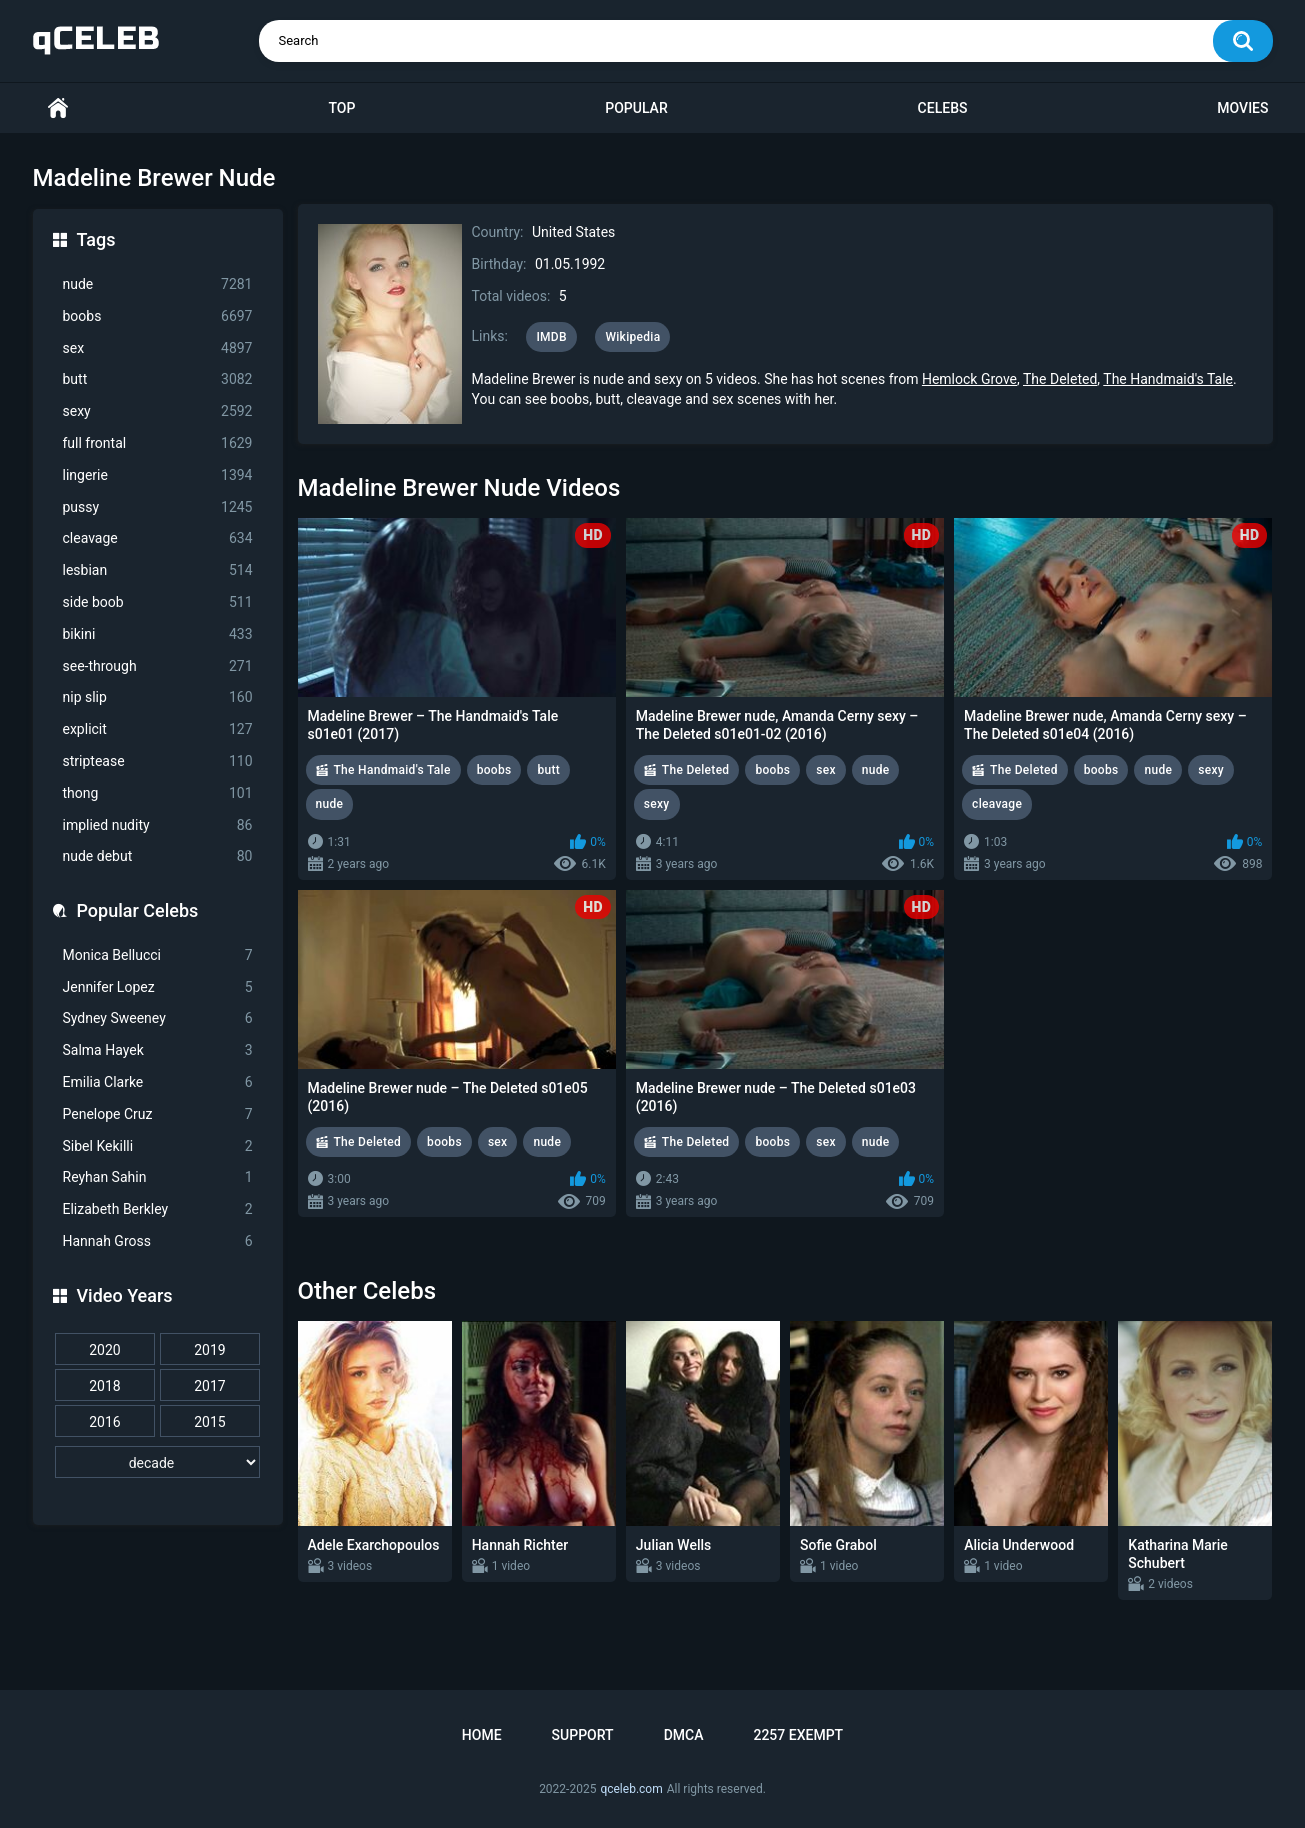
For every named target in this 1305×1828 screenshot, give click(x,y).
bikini (158, 634)
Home (58, 108)
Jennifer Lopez (158, 987)
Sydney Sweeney (158, 1018)
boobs (158, 316)
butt (158, 379)
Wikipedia (632, 337)
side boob (158, 602)
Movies (1242, 108)
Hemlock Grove (969, 379)
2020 (104, 1350)
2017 (209, 1386)
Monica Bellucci (158, 955)
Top (341, 108)
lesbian (158, 570)
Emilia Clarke (158, 1082)
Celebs (943, 108)
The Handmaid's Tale (1168, 379)
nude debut (158, 856)
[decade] (158, 1462)
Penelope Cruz (158, 1114)
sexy (158, 411)
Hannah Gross (158, 1241)
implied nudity (158, 825)
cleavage (158, 538)
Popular (636, 108)
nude (158, 284)
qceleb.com (631, 1789)
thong (158, 793)
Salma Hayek (158, 1050)
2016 (104, 1422)
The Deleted (1060, 379)
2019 (209, 1350)
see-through (158, 666)
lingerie (158, 475)
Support (583, 1735)
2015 (209, 1422)
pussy (158, 507)
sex (158, 348)
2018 (104, 1386)
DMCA (684, 1735)
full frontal (158, 443)
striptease (158, 761)
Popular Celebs (138, 910)
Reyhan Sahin (158, 1177)
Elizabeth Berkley (158, 1209)
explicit (158, 729)
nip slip (158, 697)
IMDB (551, 337)
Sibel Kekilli (158, 1146)
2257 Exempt (798, 1735)
